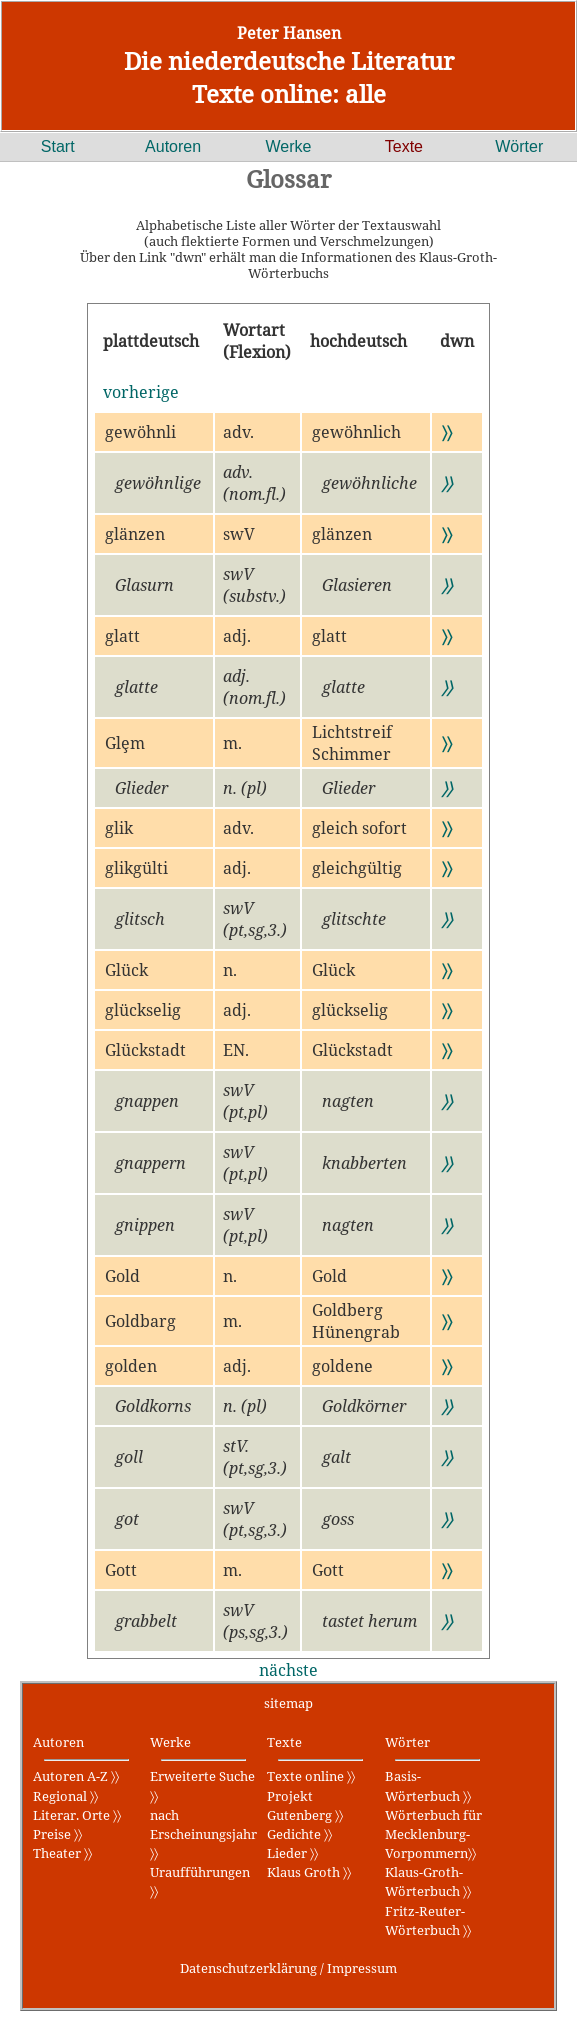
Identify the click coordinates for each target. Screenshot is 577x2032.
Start (58, 146)
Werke (289, 146)
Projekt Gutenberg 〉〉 (305, 1805)
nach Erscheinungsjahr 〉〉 (203, 1834)
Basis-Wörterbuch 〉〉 (428, 1785)
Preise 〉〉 (57, 1834)
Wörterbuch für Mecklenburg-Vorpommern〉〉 (433, 1834)
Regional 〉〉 (65, 1796)
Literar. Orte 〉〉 (77, 1815)
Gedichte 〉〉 (299, 1834)
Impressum (362, 1968)
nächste (288, 1670)
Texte (404, 146)
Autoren (173, 146)
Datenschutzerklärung (248, 1968)
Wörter (519, 146)
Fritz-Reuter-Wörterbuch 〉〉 (428, 1920)
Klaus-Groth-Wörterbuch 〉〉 (428, 1881)
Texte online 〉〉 (311, 1776)
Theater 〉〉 (62, 1853)
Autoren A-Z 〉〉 (76, 1776)
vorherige (141, 392)
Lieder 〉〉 (292, 1853)
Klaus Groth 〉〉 (309, 1872)
